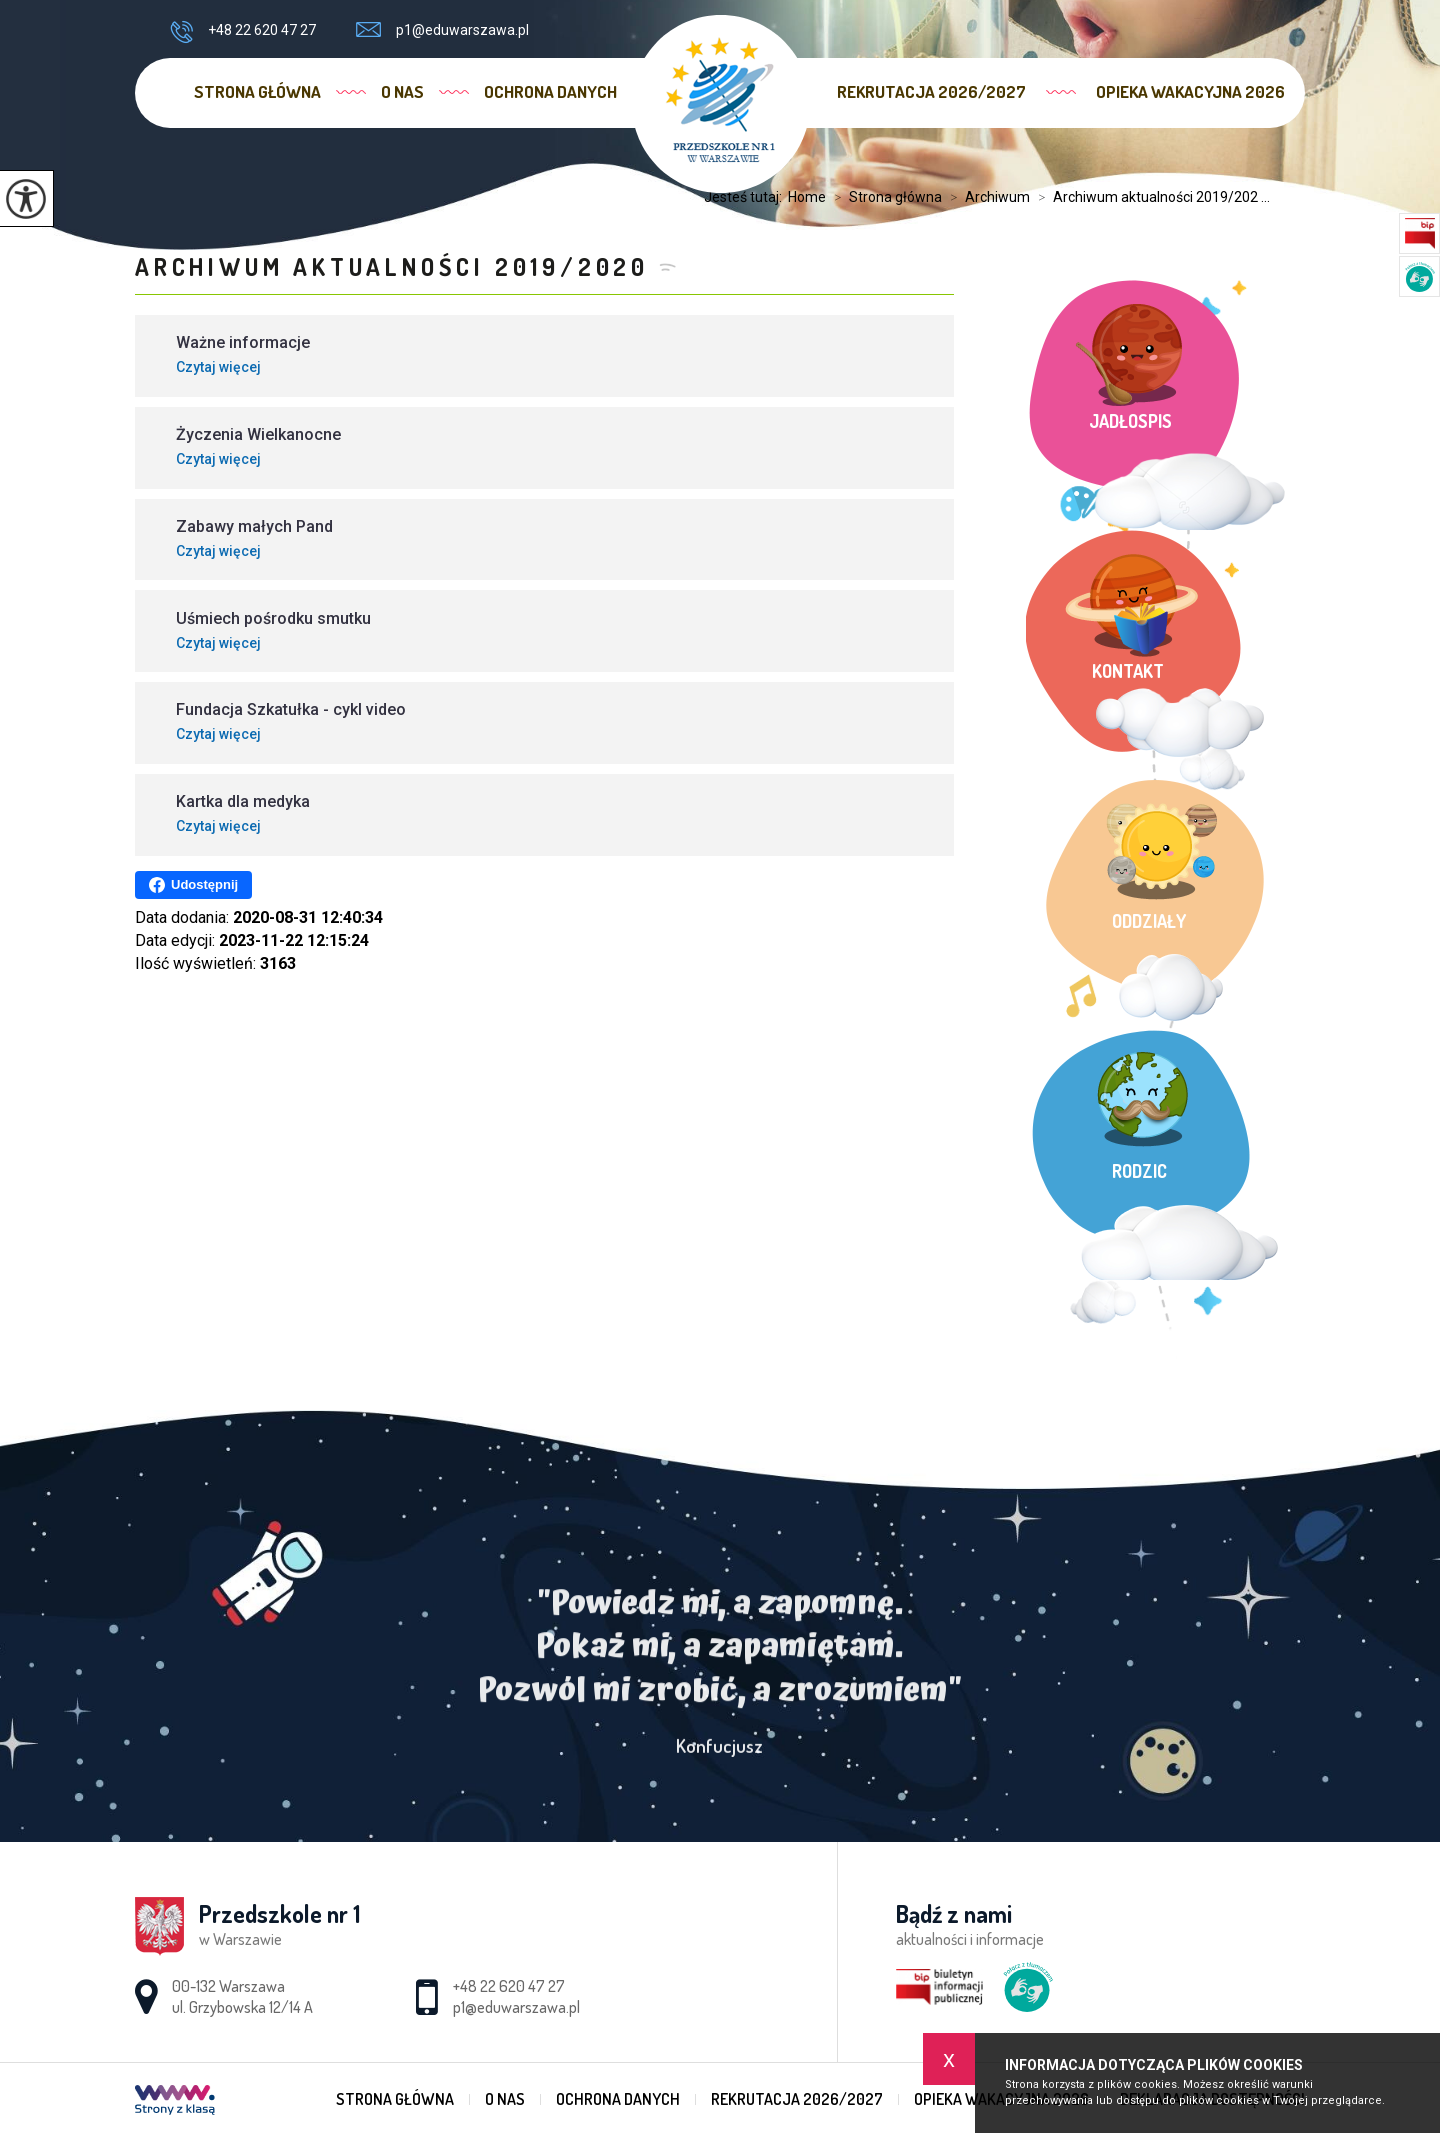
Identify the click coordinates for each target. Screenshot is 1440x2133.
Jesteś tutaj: (746, 197)
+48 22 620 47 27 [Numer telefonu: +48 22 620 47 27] (509, 1986)
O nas (402, 91)
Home (807, 197)
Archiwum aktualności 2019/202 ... (1150, 197)
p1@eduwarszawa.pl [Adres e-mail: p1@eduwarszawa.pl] (516, 2007)
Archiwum (986, 197)
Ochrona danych (550, 91)
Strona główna (257, 91)
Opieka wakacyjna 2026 (1190, 91)
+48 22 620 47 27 (243, 32)
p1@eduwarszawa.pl (442, 30)
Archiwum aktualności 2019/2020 (392, 266)
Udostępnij (193, 885)
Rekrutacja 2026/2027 (931, 91)
